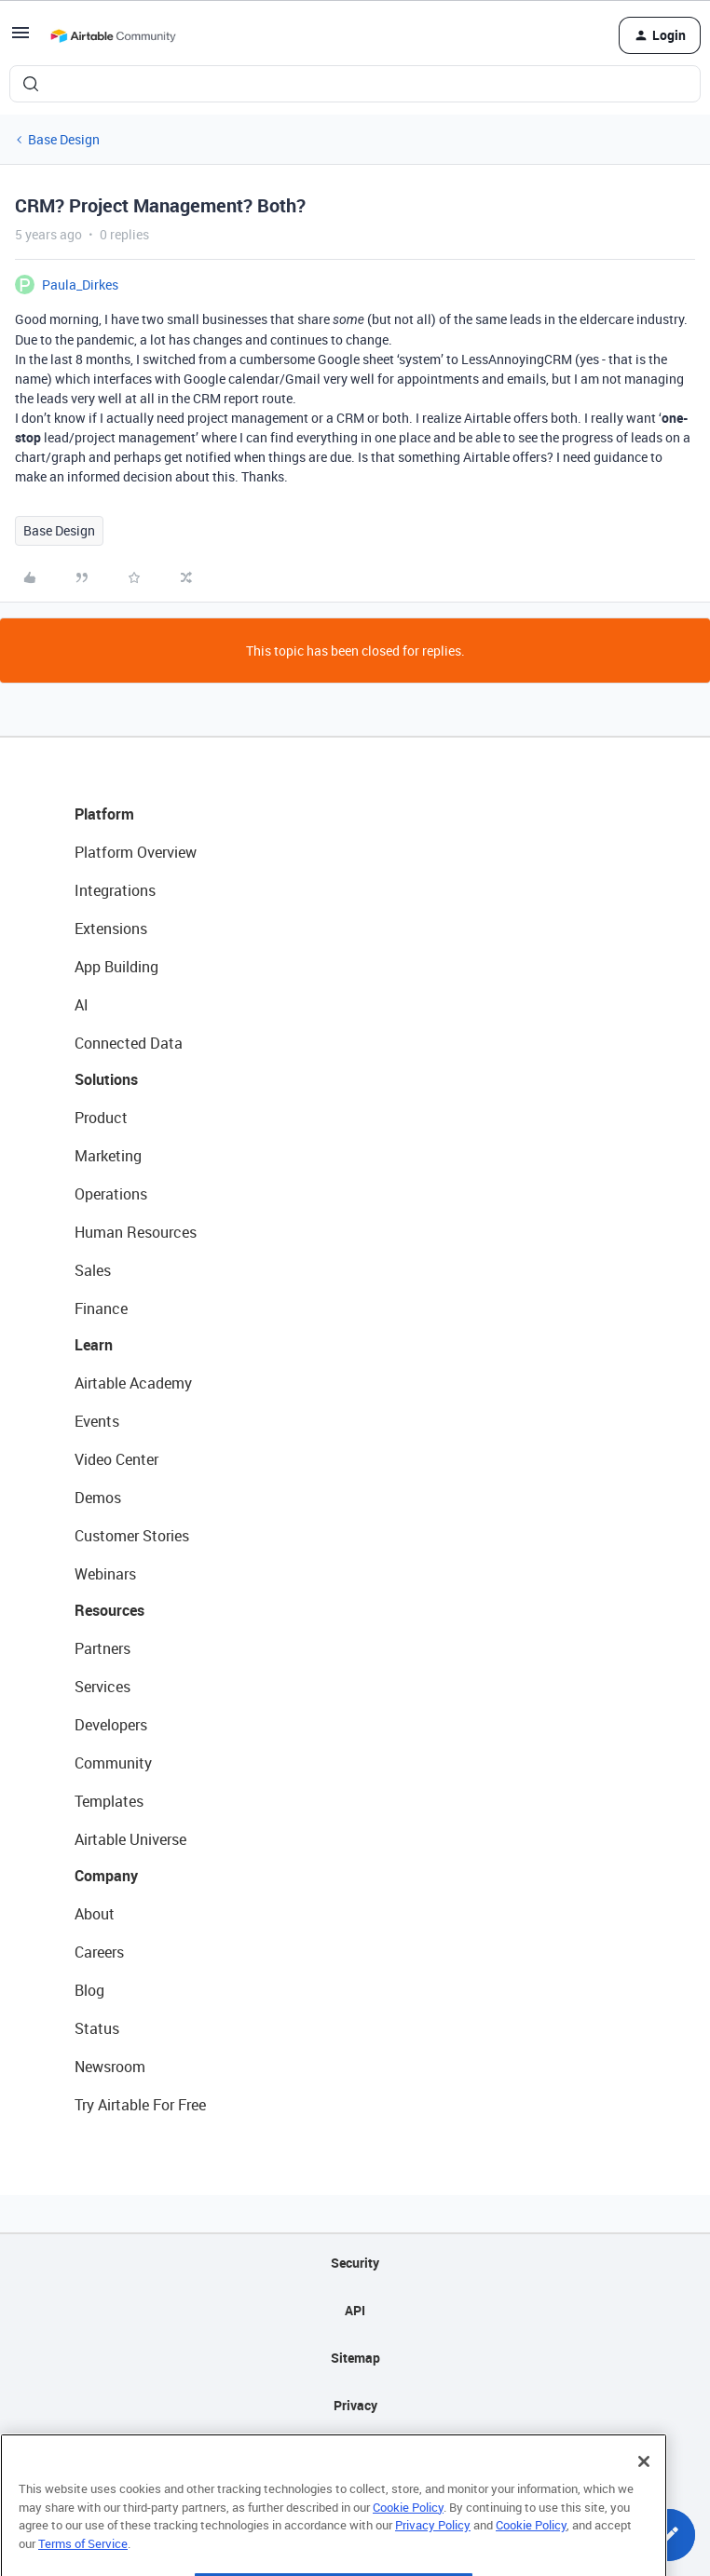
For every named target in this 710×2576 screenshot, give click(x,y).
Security (355, 2262)
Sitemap (355, 2357)
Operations (111, 1194)
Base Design (64, 139)
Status (97, 2028)
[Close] (643, 2499)
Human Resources (136, 1232)
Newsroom (110, 2066)
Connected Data (129, 1043)
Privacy (355, 2405)
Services (102, 1686)
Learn (94, 1345)
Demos (98, 1497)
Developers (111, 1725)
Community (113, 1763)
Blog (89, 1990)
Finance (101, 1308)
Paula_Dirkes (80, 284)
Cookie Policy (408, 2545)
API (355, 2310)
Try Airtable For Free (140, 2105)
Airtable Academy (133, 1383)
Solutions (106, 1079)
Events (97, 1421)
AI (82, 1005)
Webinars (105, 1574)
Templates (109, 1801)
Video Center (116, 1459)
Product (101, 1117)
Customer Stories (132, 1535)
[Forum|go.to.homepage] (113, 35)
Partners (102, 1648)
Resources (109, 1610)
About (95, 1914)
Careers (99, 1952)
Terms (355, 2452)
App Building (116, 966)
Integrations (115, 890)
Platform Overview (136, 852)
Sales (93, 1270)
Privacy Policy (433, 2563)
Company (106, 1875)
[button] (20, 38)
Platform (104, 814)
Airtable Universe (130, 1839)
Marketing (108, 1156)
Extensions (111, 928)
